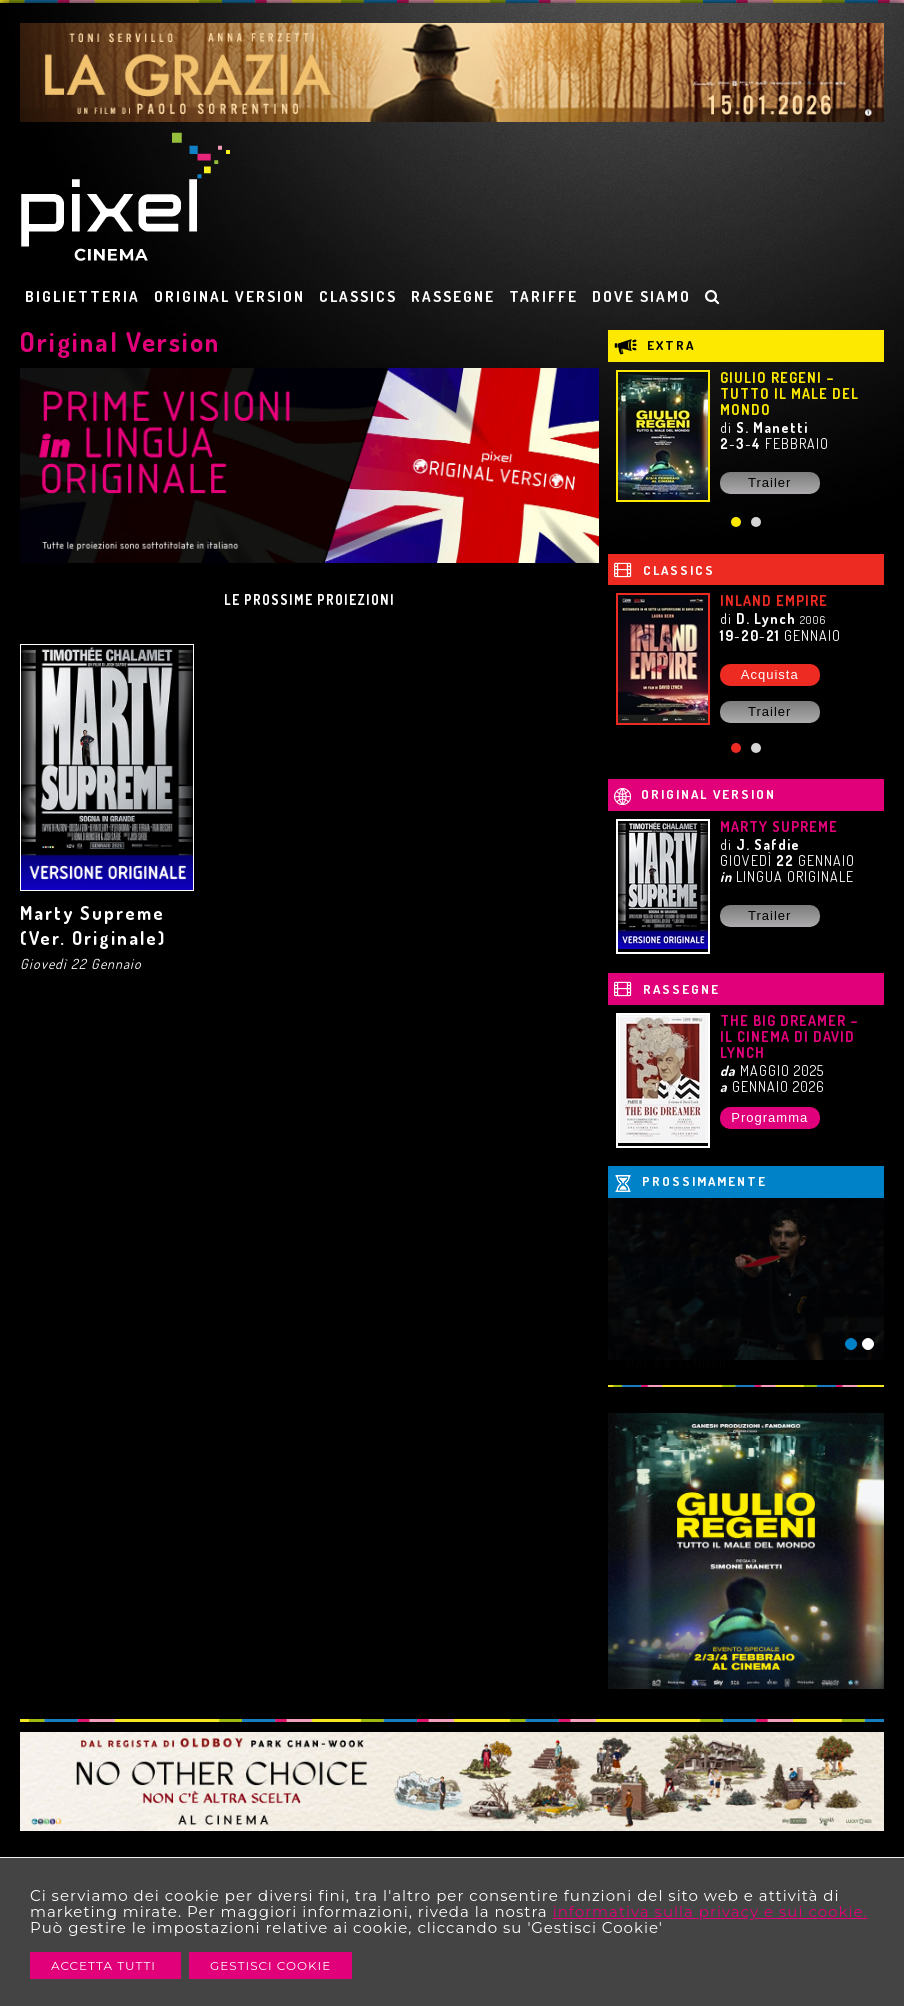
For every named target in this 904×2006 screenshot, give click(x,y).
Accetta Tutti (105, 1965)
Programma (769, 1117)
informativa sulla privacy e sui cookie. (710, 1911)
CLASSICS (358, 296)
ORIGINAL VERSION (229, 296)
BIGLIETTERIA (82, 296)
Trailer (769, 482)
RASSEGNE (453, 296)
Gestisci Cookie (270, 1965)
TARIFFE (543, 296)
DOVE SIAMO (641, 296)
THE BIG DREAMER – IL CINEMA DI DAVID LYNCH (789, 1036)
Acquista (770, 674)
